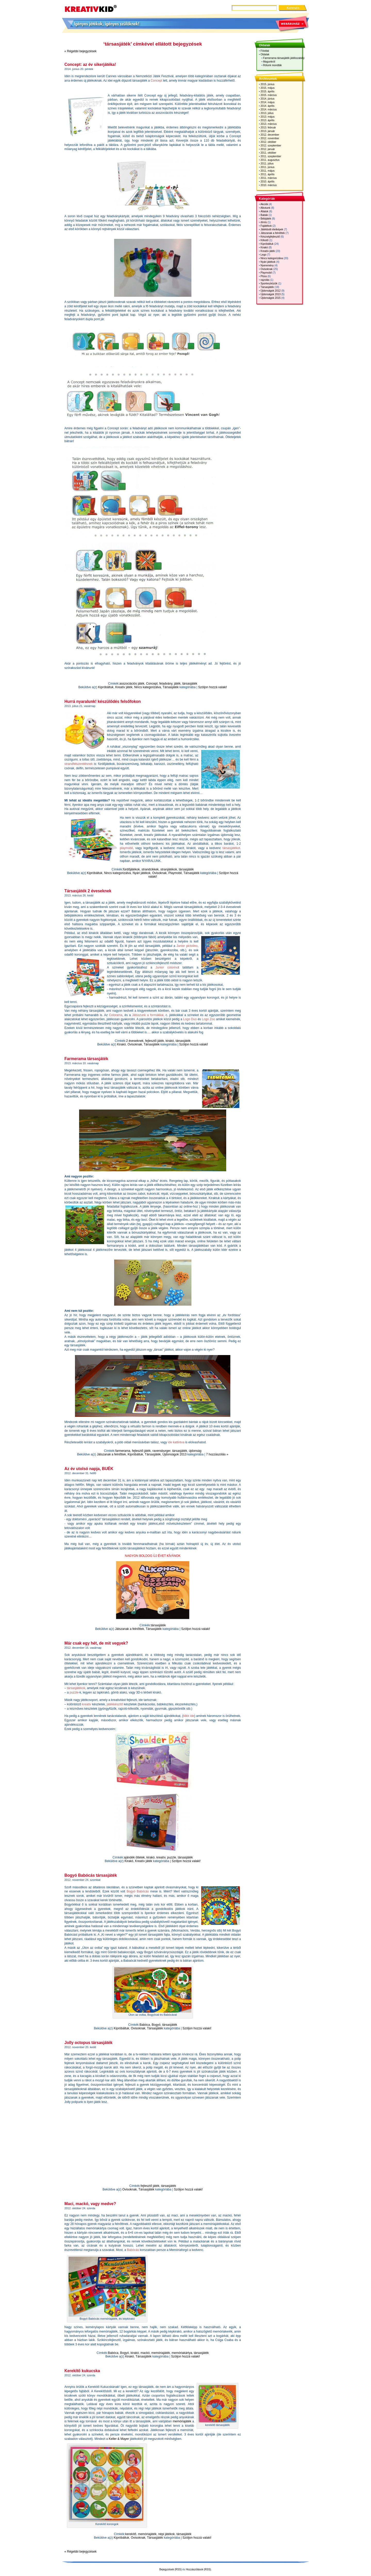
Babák (264, 215)
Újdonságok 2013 (175, 1454)
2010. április (267, 181)
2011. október (268, 152)
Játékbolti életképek (271, 229)
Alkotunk (265, 207)
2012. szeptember (270, 145)
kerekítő (130, 2534)
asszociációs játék (132, 683)
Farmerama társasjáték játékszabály (284, 58)
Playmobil (175, 873)
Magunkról (269, 61)
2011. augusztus (269, 160)
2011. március (268, 178)
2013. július (267, 113)
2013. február (268, 127)
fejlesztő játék (154, 1041)
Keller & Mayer (119, 2439)
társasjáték (189, 683)
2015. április (267, 91)
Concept (156, 80)
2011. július (267, 163)
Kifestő (264, 240)
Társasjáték (171, 687)
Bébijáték (265, 218)
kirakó (170, 1041)
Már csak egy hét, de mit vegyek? (96, 1643)
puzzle (74, 1692)
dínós (263, 222)
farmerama (122, 1451)
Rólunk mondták (272, 65)
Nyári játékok (141, 873)
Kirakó (121, 1044)
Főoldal (264, 50)
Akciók (264, 204)
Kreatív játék (123, 687)
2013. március (268, 124)
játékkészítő (115, 1704)
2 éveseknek (134, 1041)
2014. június (267, 98)
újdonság (195, 1451)
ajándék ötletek (134, 1857)
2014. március (268, 109)
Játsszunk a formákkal (148, 1015)
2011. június (267, 167)
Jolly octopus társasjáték (88, 2042)
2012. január (267, 149)
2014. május (267, 102)
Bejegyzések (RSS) (170, 2569)
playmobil (126, 848)
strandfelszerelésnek (78, 764)
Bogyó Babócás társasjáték (90, 1875)
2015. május (267, 87)
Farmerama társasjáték (86, 1058)
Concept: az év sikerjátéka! (90, 64)
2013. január (267, 131)
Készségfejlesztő (270, 236)
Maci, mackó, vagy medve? (90, 2204)
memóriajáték (160, 2353)
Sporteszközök (268, 283)
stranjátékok (169, 869)
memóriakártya (182, 2353)
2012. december (269, 134)
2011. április (267, 174)
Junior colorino (167, 967)
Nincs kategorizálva (147, 687)
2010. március (268, 185)
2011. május (267, 170)
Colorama (115, 1015)
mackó (145, 2353)
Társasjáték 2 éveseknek (87, 891)
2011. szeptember (270, 156)
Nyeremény (267, 265)
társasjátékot (231, 848)
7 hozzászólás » (217, 1454)
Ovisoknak (159, 873)
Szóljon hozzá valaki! (212, 687)
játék (177, 683)
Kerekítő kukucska (82, 2371)
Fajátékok (266, 225)
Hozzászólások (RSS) (198, 2569)
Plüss (263, 276)
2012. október (268, 142)
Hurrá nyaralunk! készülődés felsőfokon (102, 701)
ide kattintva (176, 1442)
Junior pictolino (187, 946)
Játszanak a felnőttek (111, 1454)
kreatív (86, 1704)
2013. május (267, 116)
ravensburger (161, 1451)
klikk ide (188, 1716)
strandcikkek (150, 869)
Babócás (133, 2250)
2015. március (268, 95)
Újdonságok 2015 (270, 297)
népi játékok (166, 2534)
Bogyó (156, 2025)
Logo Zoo (209, 1019)
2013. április (267, 120)
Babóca (144, 2025)
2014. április (267, 105)
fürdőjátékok (131, 869)
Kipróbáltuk (106, 687)
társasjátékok (76, 1688)
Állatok (264, 211)
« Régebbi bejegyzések (80, 51)
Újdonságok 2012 (270, 290)
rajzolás (264, 279)
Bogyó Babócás (138, 1891)
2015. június (267, 84)
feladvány (165, 683)
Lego (263, 254)
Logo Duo (190, 1019)
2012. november (269, 138)
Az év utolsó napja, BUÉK (88, 1468)
